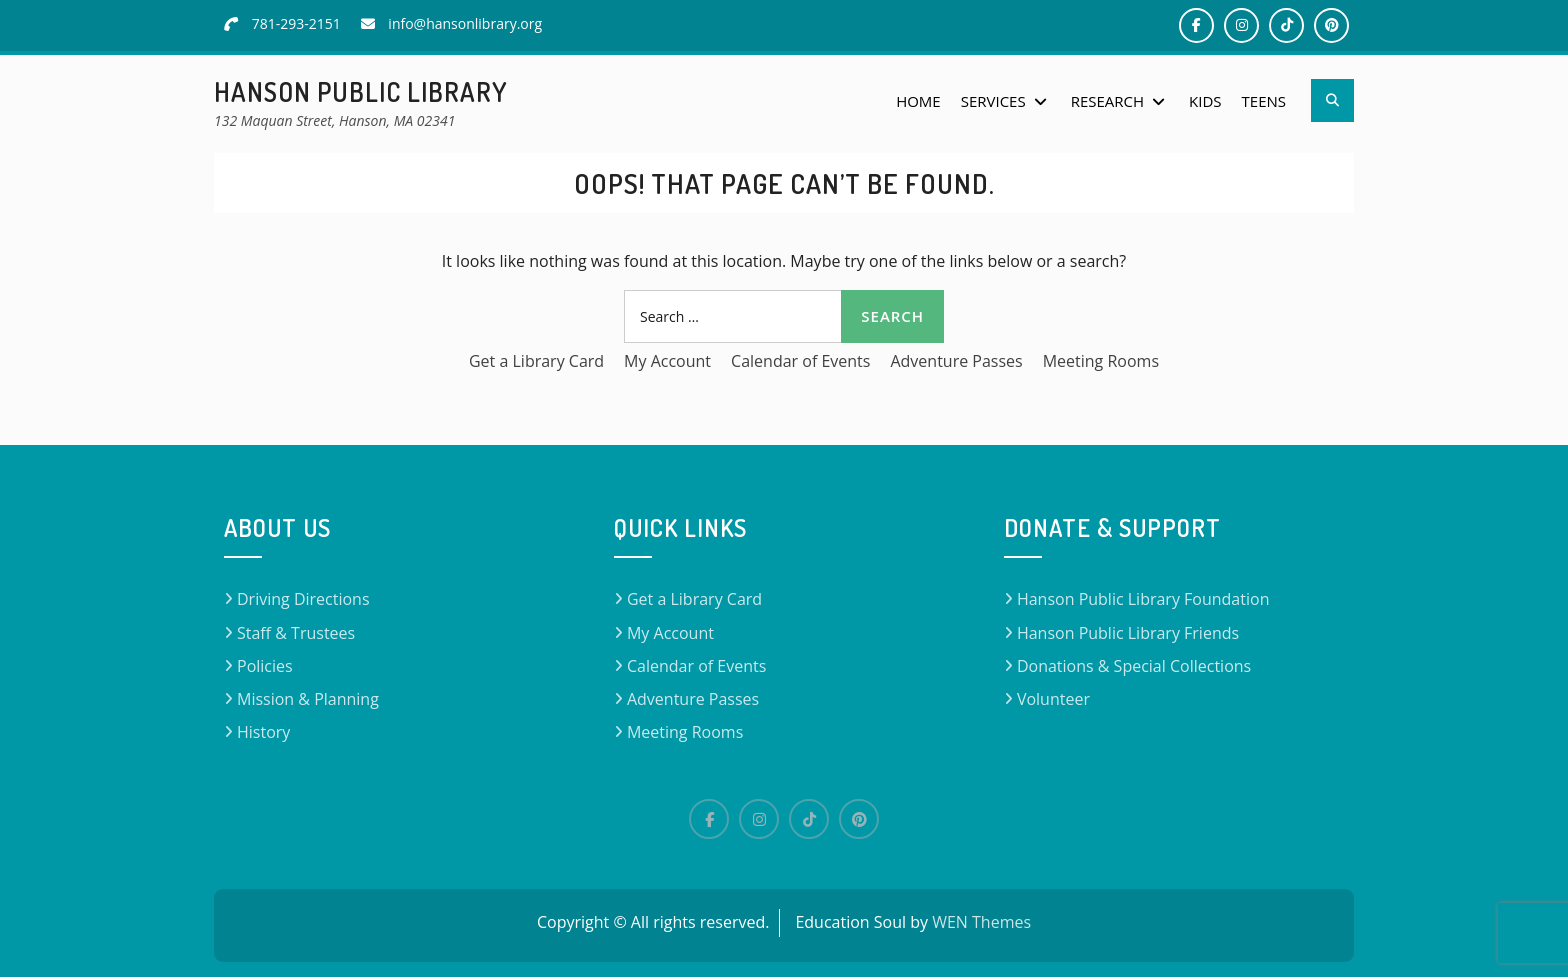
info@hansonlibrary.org (465, 23)
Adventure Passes (956, 361)
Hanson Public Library (361, 91)
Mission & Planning (308, 699)
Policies (265, 666)
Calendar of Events (800, 361)
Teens (1264, 101)
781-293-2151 (296, 23)
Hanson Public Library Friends (1128, 633)
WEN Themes (981, 922)
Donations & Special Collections (1134, 666)
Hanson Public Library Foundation (1143, 599)
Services (993, 101)
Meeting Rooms (1101, 361)
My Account (667, 361)
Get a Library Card (536, 361)
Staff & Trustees (296, 633)
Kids (1205, 101)
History (263, 732)
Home (918, 101)
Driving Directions (303, 599)
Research (1107, 101)
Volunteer (1053, 699)
